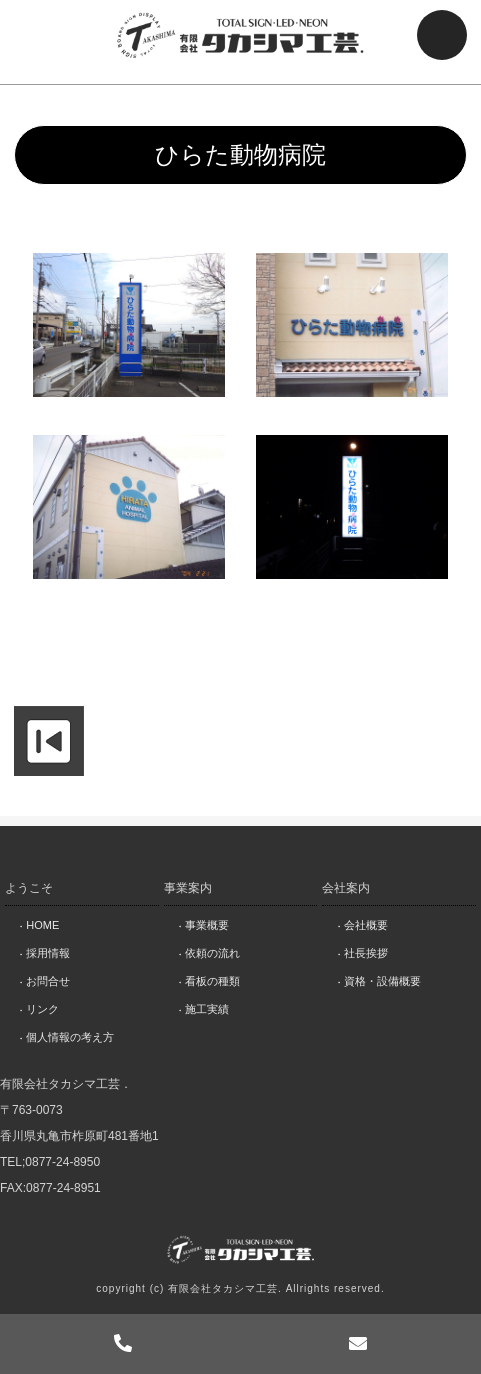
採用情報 (48, 953)
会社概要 (366, 925)
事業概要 (207, 925)
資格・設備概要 (382, 981)
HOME (42, 925)
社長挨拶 (366, 953)
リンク (42, 1009)
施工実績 (207, 1009)
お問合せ (48, 981)
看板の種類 (212, 981)
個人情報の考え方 (70, 1037)
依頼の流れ (212, 953)
